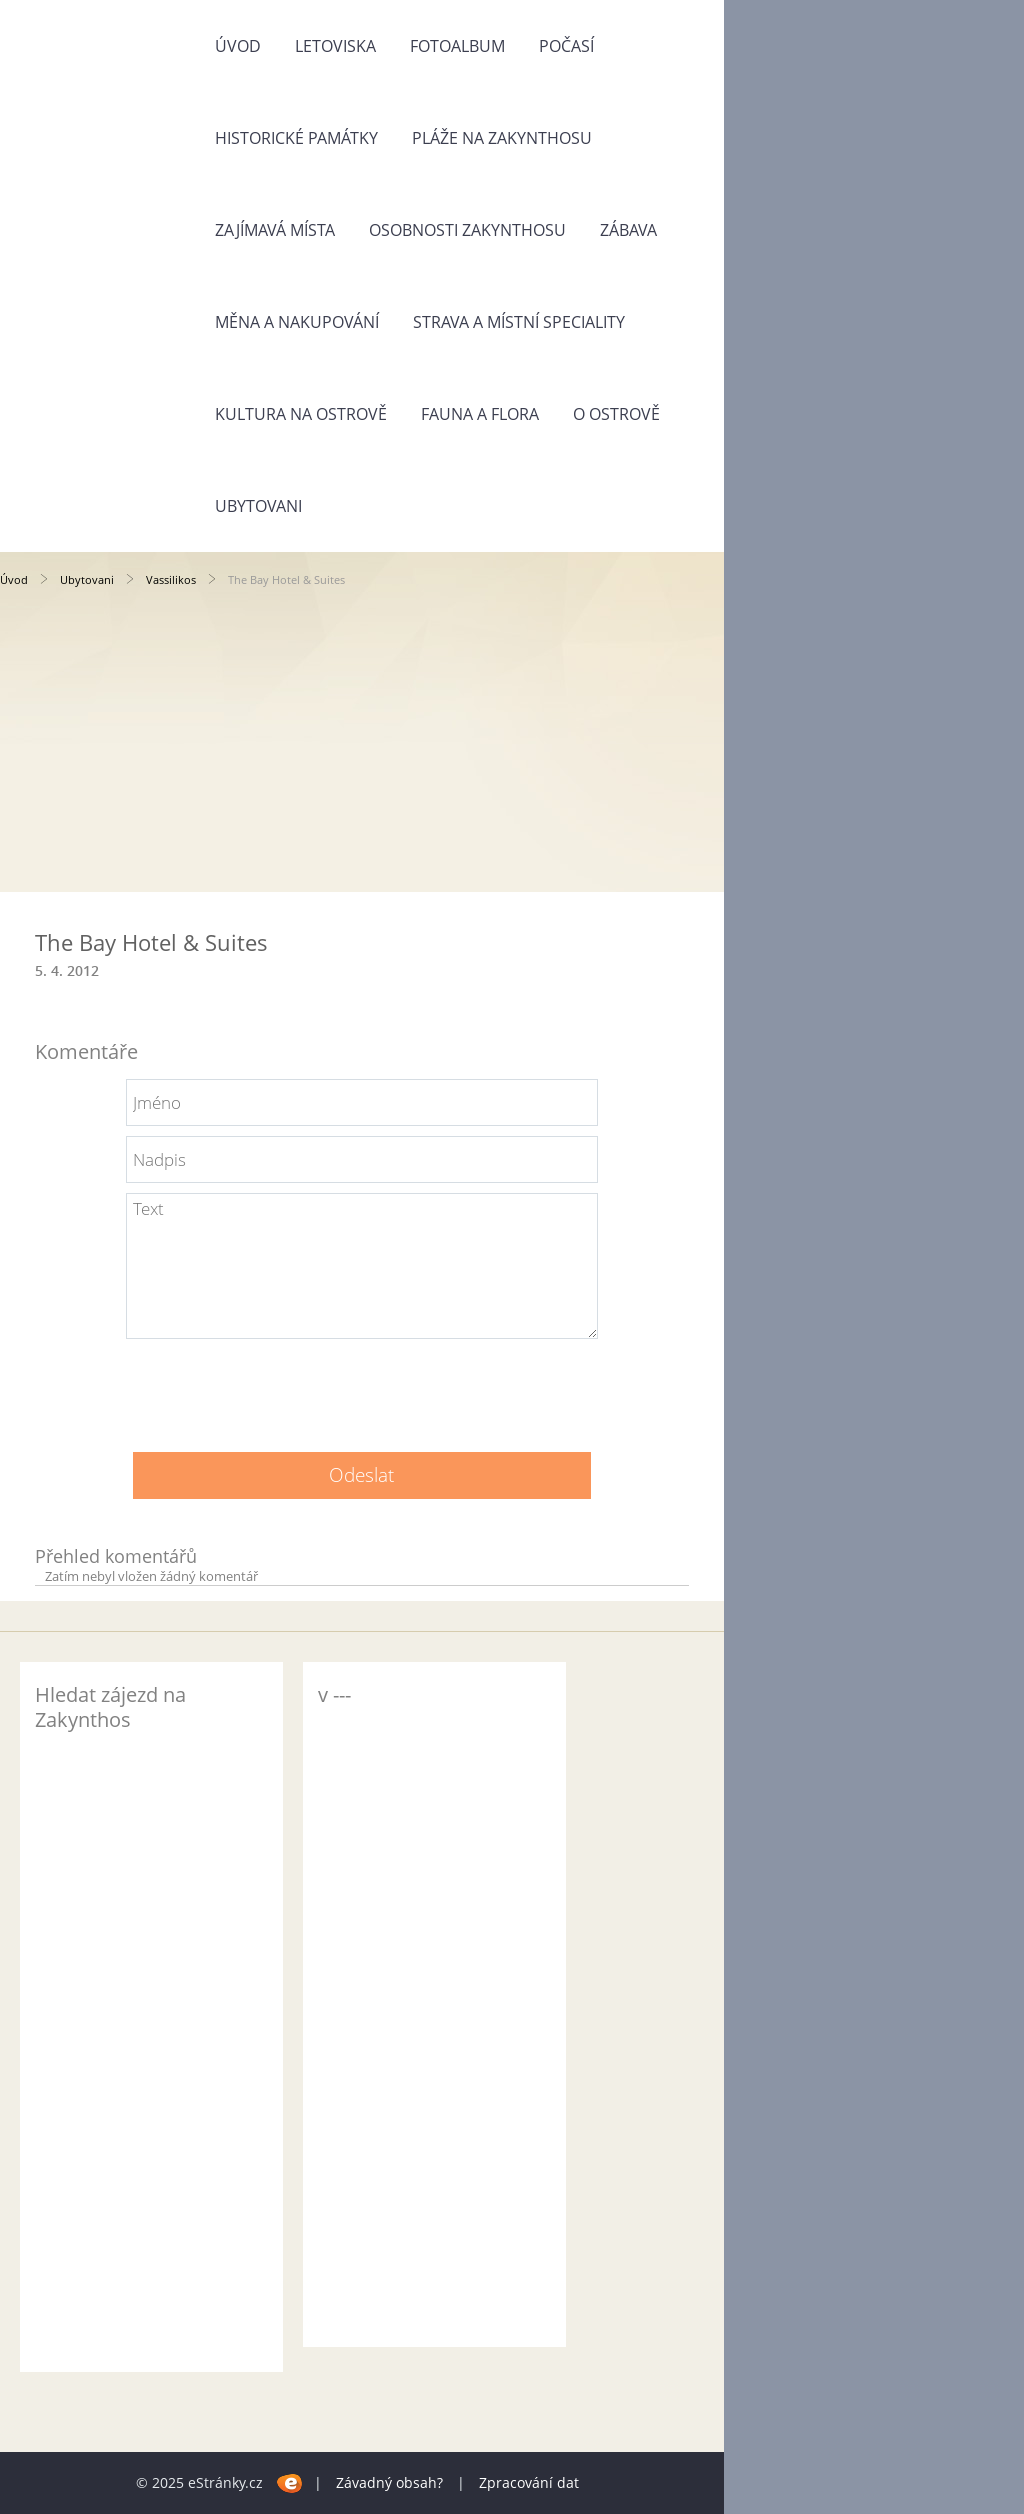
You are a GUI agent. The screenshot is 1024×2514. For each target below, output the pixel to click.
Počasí (566, 46)
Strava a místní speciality (519, 322)
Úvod (238, 46)
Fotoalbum (457, 46)
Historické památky (296, 138)
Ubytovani (258, 506)
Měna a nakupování (297, 322)
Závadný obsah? (389, 2482)
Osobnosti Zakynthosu (467, 230)
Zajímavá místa (275, 230)
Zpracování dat (529, 2482)
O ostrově (616, 414)
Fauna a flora (480, 414)
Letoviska (335, 46)
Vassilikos (171, 579)
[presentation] (362, 1388)
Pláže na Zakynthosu (502, 138)
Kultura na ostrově (301, 414)
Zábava (628, 230)
